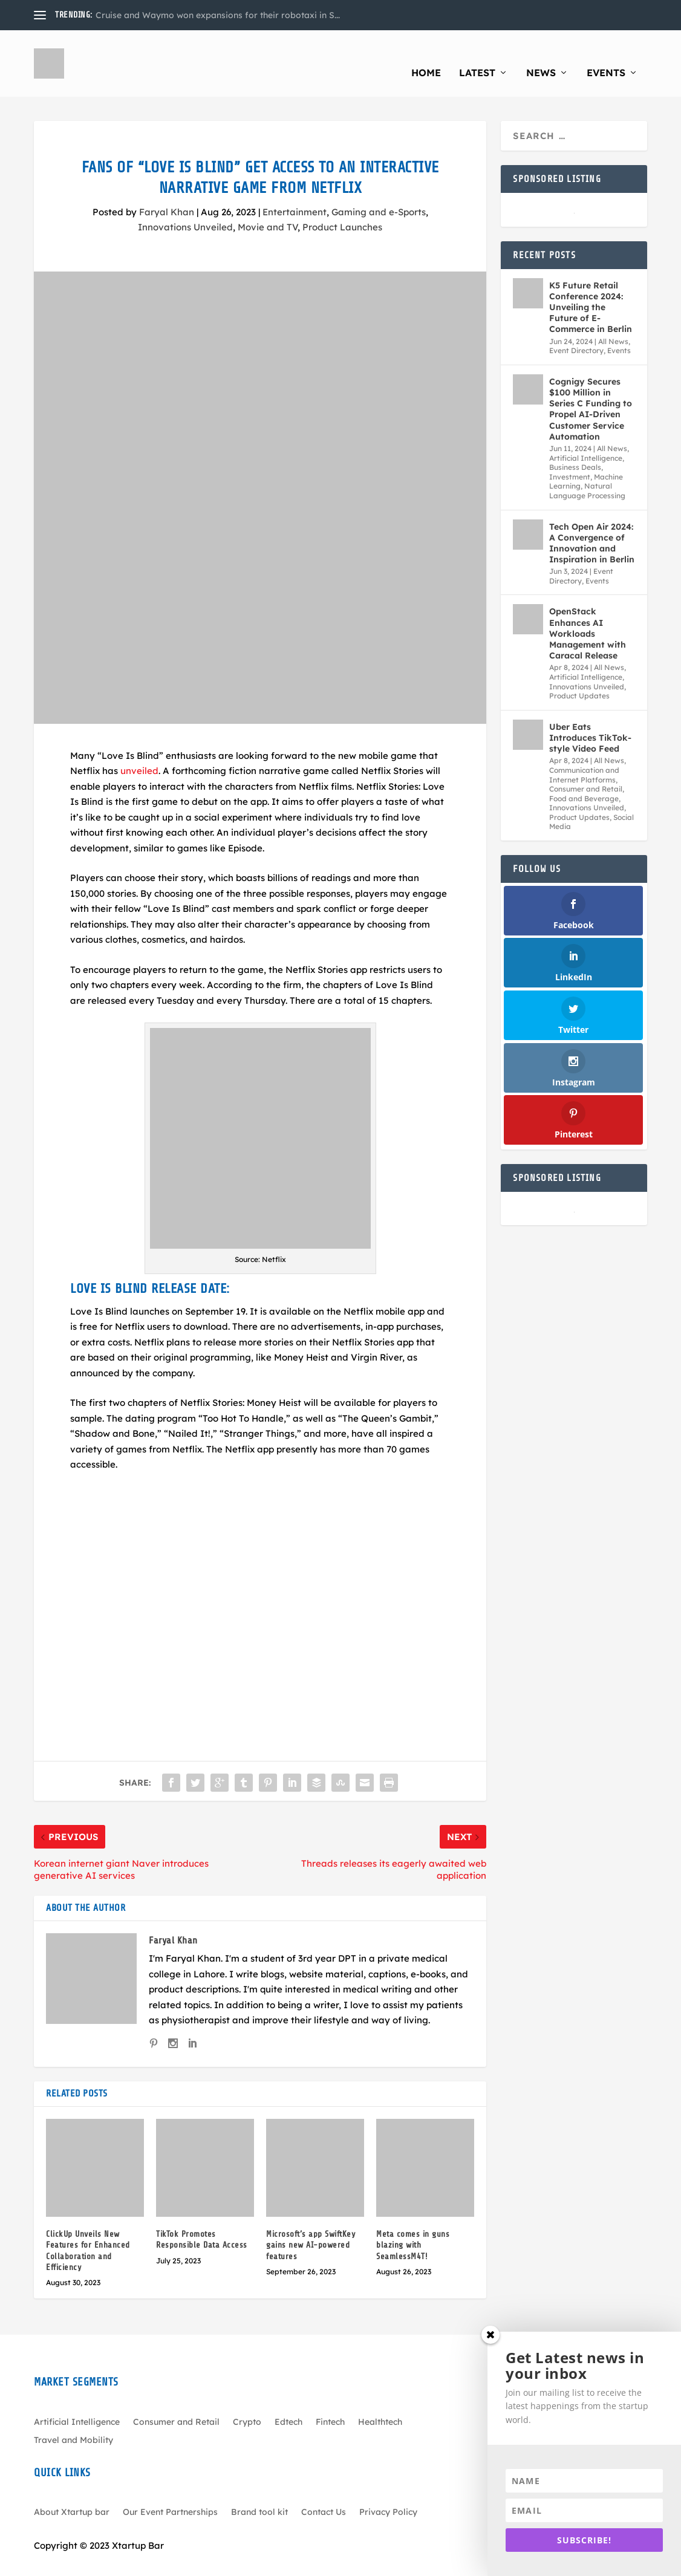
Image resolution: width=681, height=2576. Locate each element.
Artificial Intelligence (585, 439)
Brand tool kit (259, 2494)
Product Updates (579, 677)
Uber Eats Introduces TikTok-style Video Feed (590, 719)
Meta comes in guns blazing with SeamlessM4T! (412, 2226)
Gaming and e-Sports (378, 194)
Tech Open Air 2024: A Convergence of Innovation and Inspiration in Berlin (591, 525)
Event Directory (576, 332)
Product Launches (342, 209)
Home (426, 55)
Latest (477, 55)
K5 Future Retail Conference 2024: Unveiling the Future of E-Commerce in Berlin (590, 289)
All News (613, 323)
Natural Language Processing (587, 472)
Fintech (330, 2404)
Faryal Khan (166, 194)
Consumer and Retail (585, 770)
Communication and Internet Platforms (584, 756)
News (541, 55)
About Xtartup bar (71, 2494)
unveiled (139, 752)
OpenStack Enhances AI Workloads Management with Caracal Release (587, 615)
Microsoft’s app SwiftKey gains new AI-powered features (310, 2226)
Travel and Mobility (73, 2422)
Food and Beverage (584, 780)
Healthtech (380, 2404)
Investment (569, 458)
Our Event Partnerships (170, 2494)
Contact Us (323, 2494)
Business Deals (575, 449)
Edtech (288, 2404)
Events (606, 55)
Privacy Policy (388, 2494)
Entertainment (294, 194)
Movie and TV (268, 209)
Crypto (247, 2404)
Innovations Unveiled (185, 209)
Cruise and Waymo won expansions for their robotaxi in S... (218, 15)
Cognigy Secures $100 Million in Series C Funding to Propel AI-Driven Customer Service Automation (590, 391)
